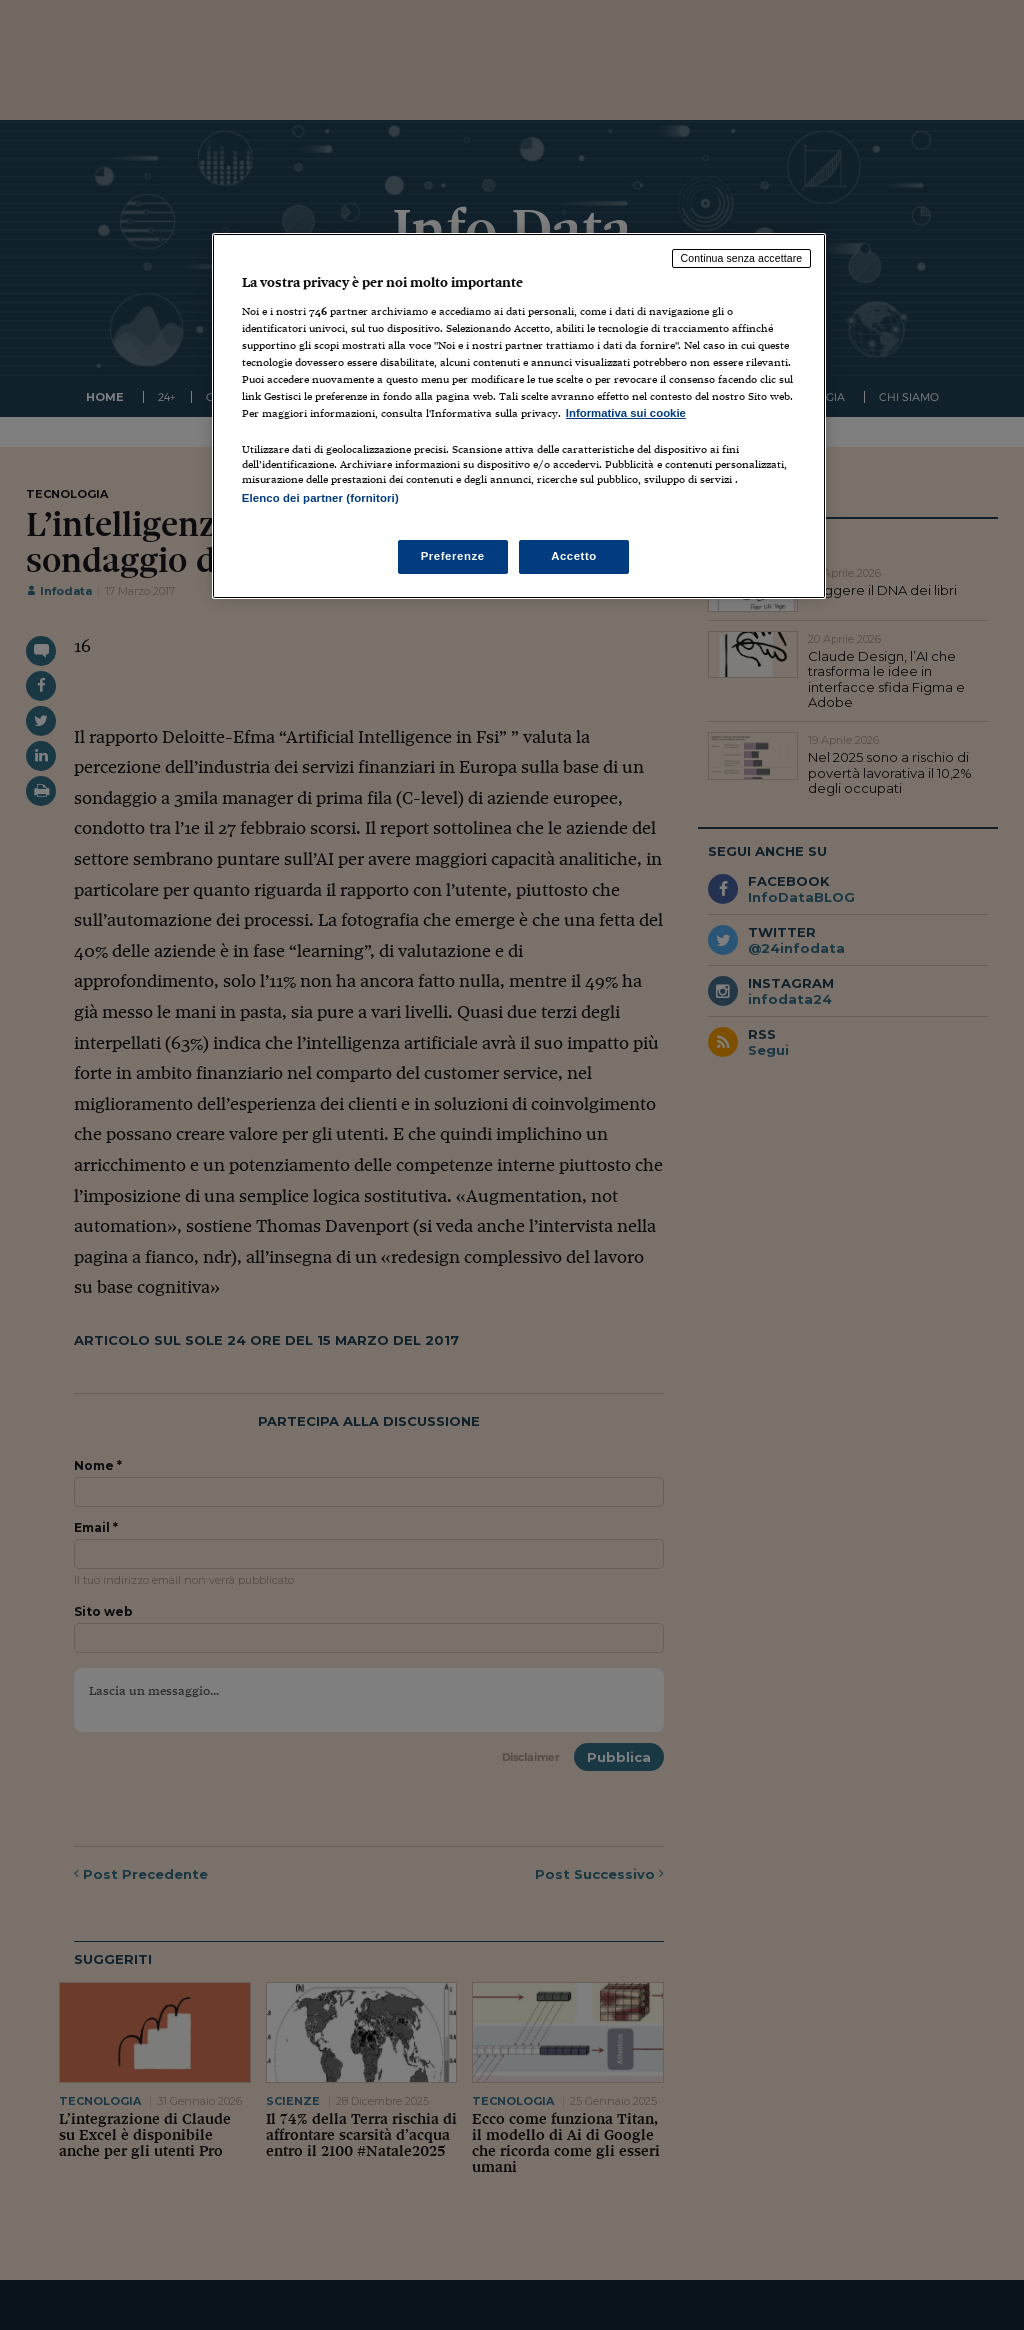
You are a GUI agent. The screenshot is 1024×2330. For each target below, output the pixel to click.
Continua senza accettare (742, 258)
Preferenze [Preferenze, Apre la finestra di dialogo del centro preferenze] (453, 556)
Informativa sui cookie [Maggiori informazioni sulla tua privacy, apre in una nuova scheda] (626, 413)
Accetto (574, 556)
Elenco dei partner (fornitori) (320, 498)
